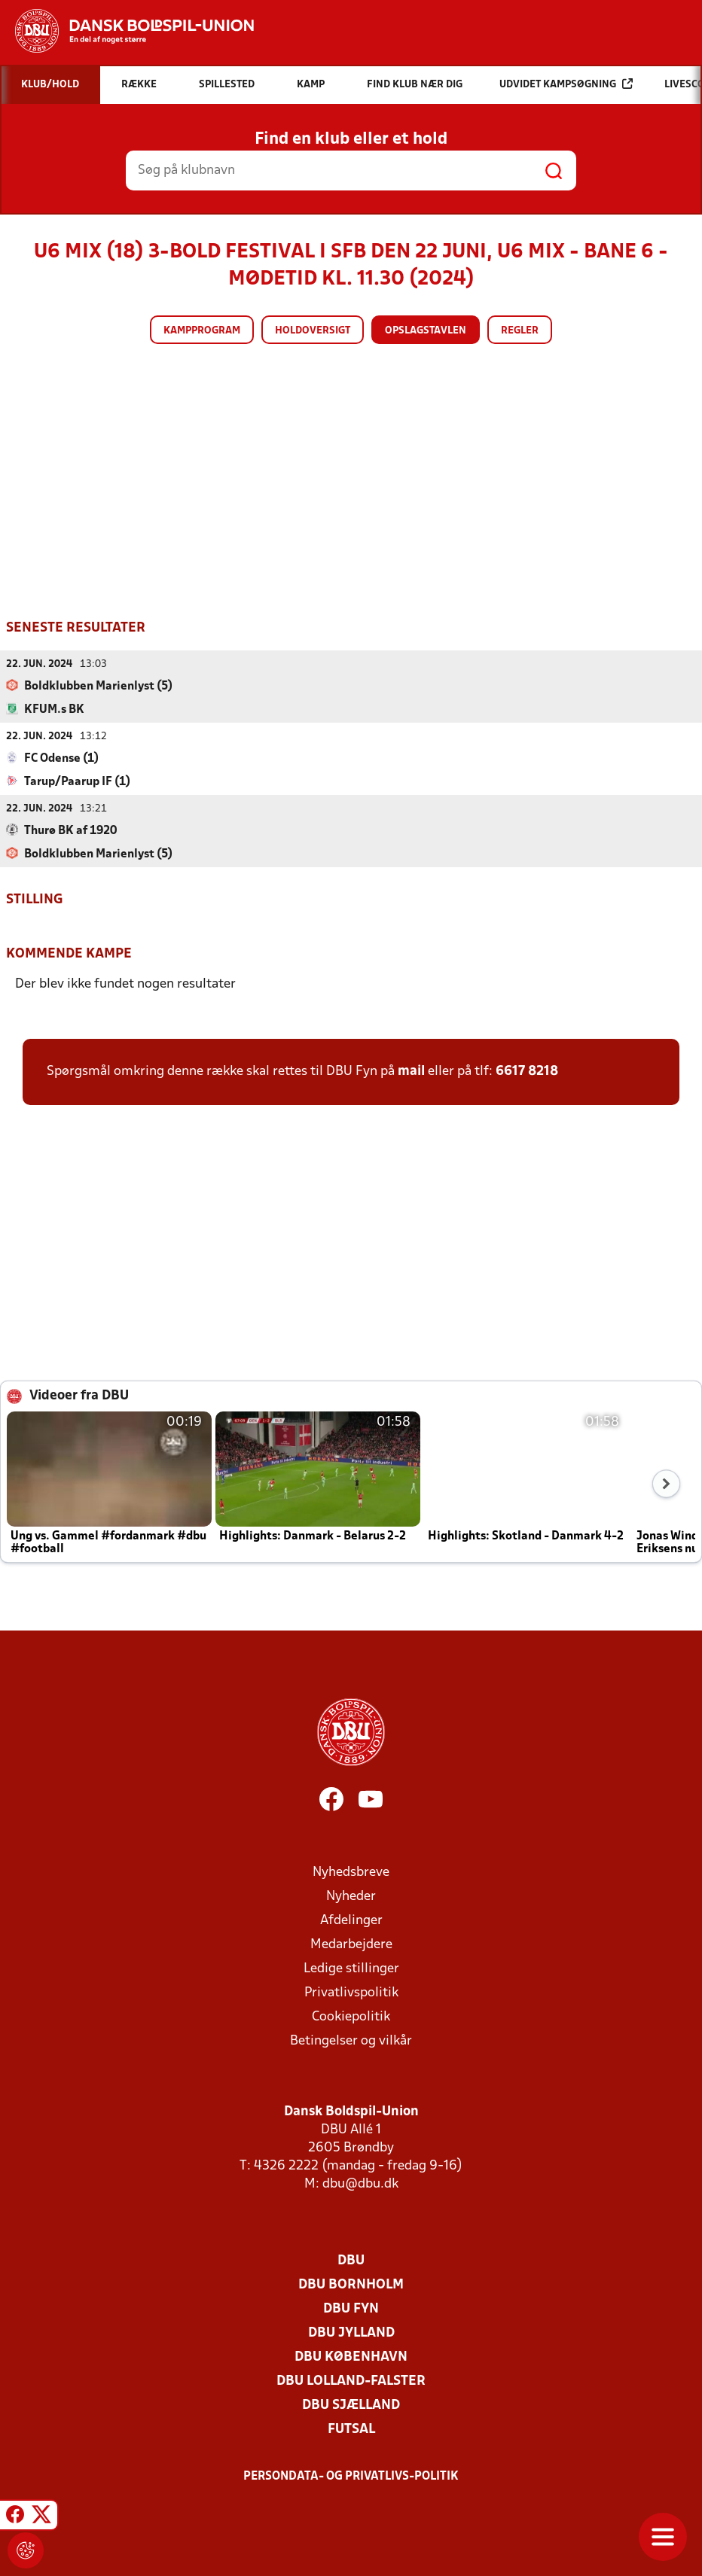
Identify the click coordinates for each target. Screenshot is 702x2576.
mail (411, 1070)
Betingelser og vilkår (351, 2040)
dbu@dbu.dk (360, 2183)
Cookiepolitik (351, 2016)
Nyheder (351, 1895)
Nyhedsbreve (351, 1871)
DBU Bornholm (351, 2284)
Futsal (351, 2428)
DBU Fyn (351, 2308)
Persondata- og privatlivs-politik (351, 2476)
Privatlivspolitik (351, 1992)
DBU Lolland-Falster (351, 2380)
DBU (351, 2260)
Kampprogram (201, 331)
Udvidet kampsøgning (566, 84)
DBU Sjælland (351, 2404)
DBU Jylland (351, 2332)
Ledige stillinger (351, 1968)
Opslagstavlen (425, 331)
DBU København (351, 2356)
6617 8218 (527, 1070)
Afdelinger (351, 1920)
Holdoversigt (312, 331)
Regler (520, 331)
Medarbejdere (351, 1944)
